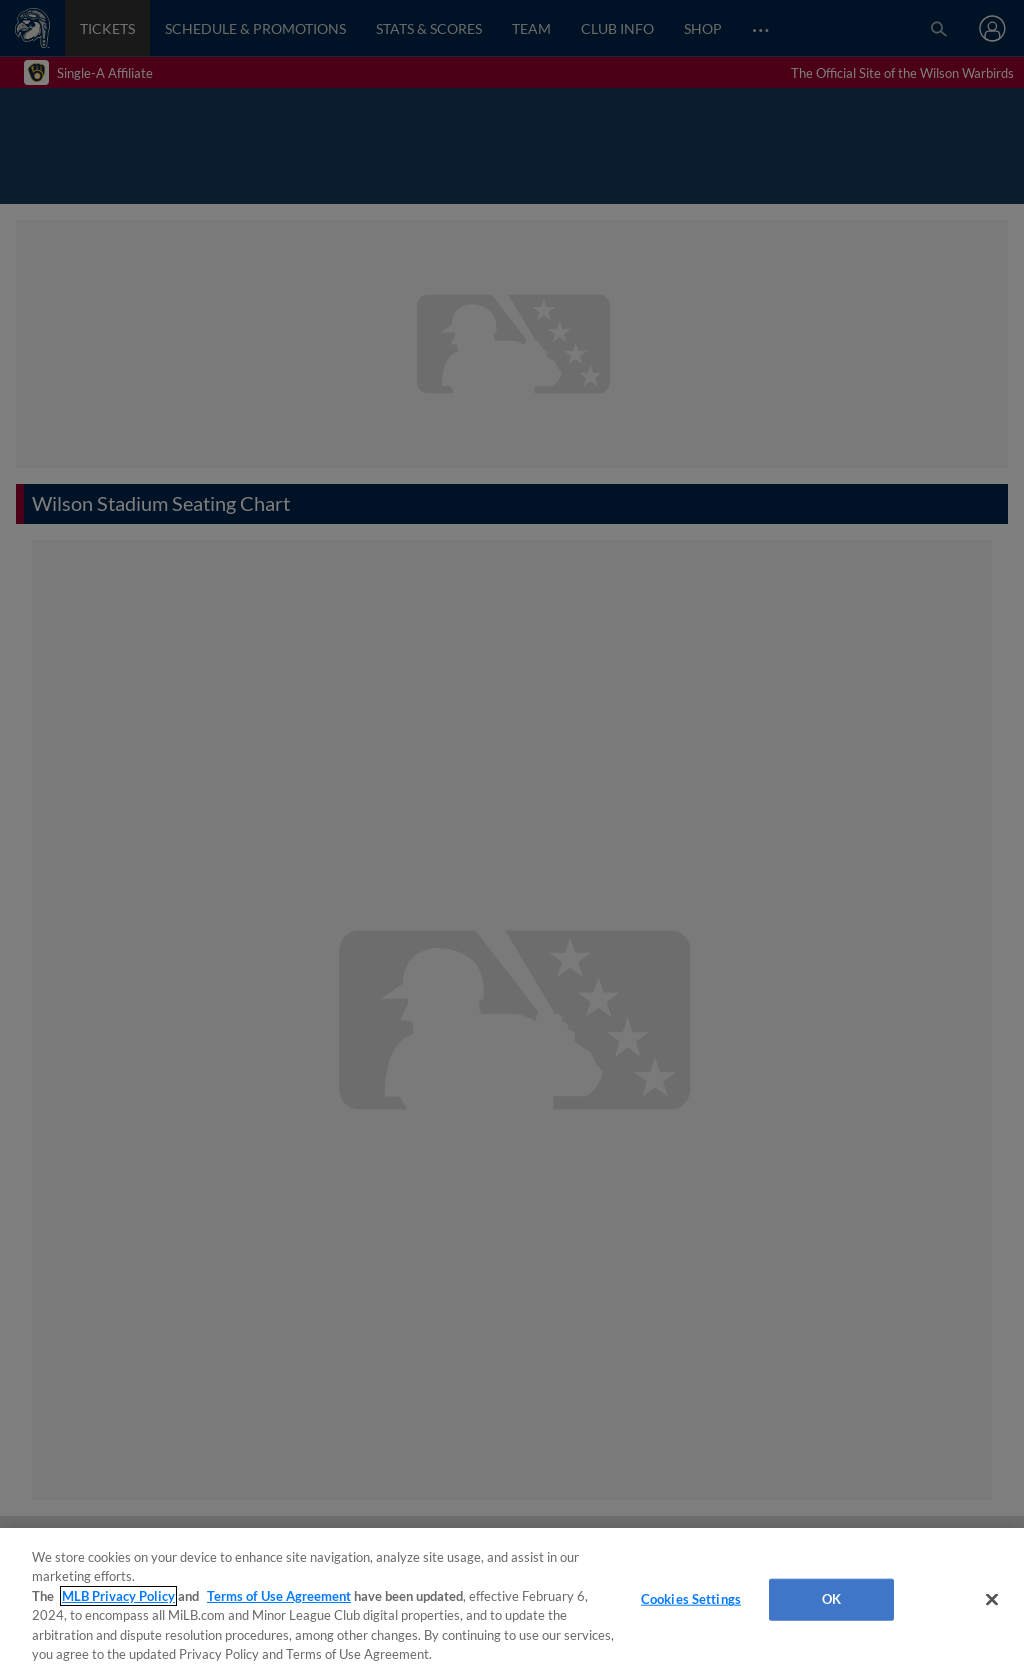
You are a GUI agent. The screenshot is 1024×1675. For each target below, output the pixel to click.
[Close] (992, 1600)
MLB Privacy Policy (118, 1596)
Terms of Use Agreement (279, 1596)
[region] (512, 1601)
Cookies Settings (691, 1599)
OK (831, 1599)
